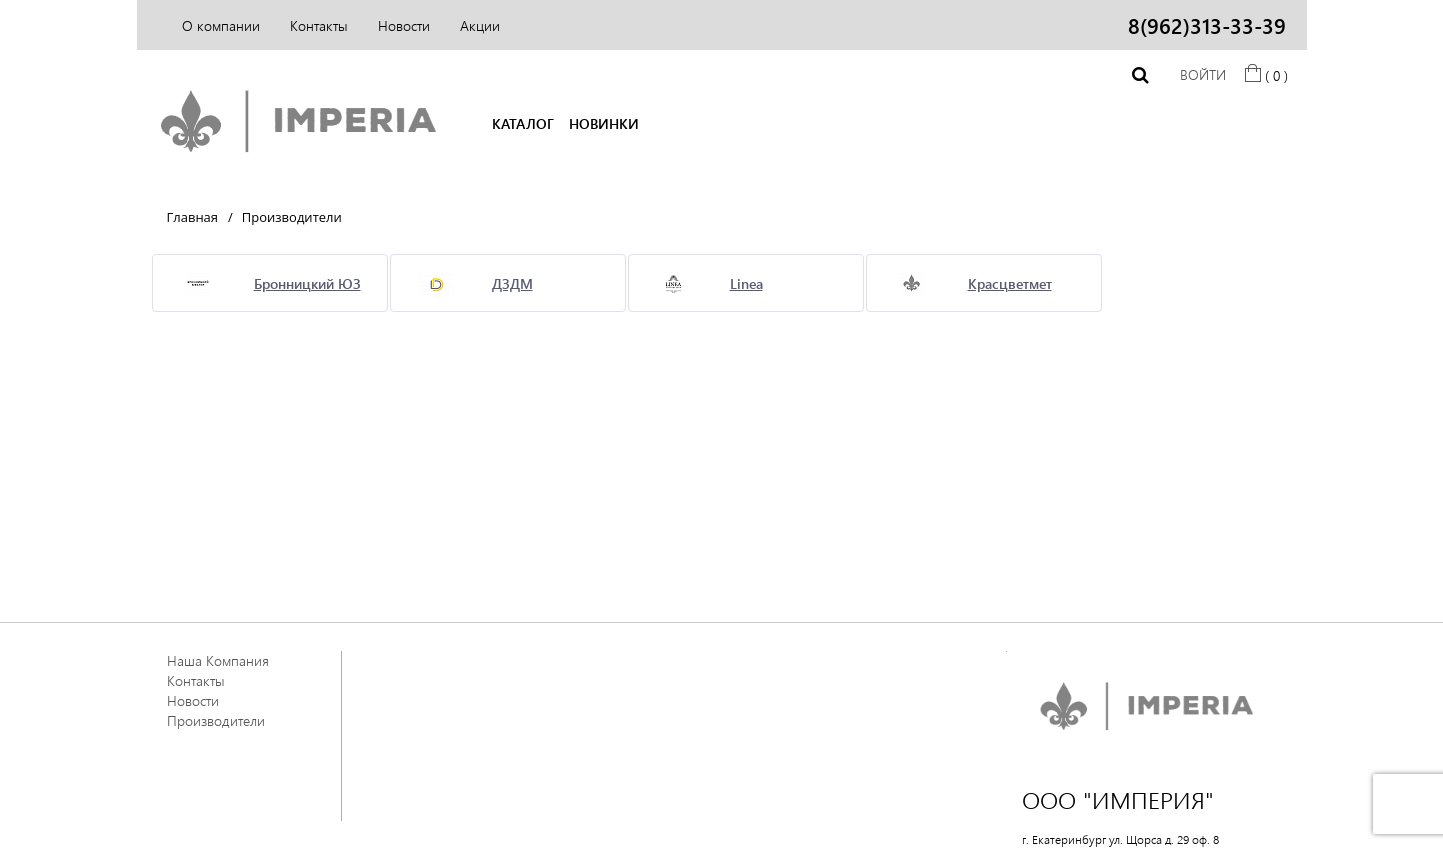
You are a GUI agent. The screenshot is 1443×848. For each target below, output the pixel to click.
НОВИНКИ (604, 123)
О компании (221, 25)
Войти (1203, 74)
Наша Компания (218, 660)
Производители (216, 720)
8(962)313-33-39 (1207, 25)
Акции (480, 25)
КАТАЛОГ (523, 123)
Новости (404, 25)
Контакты (319, 25)
